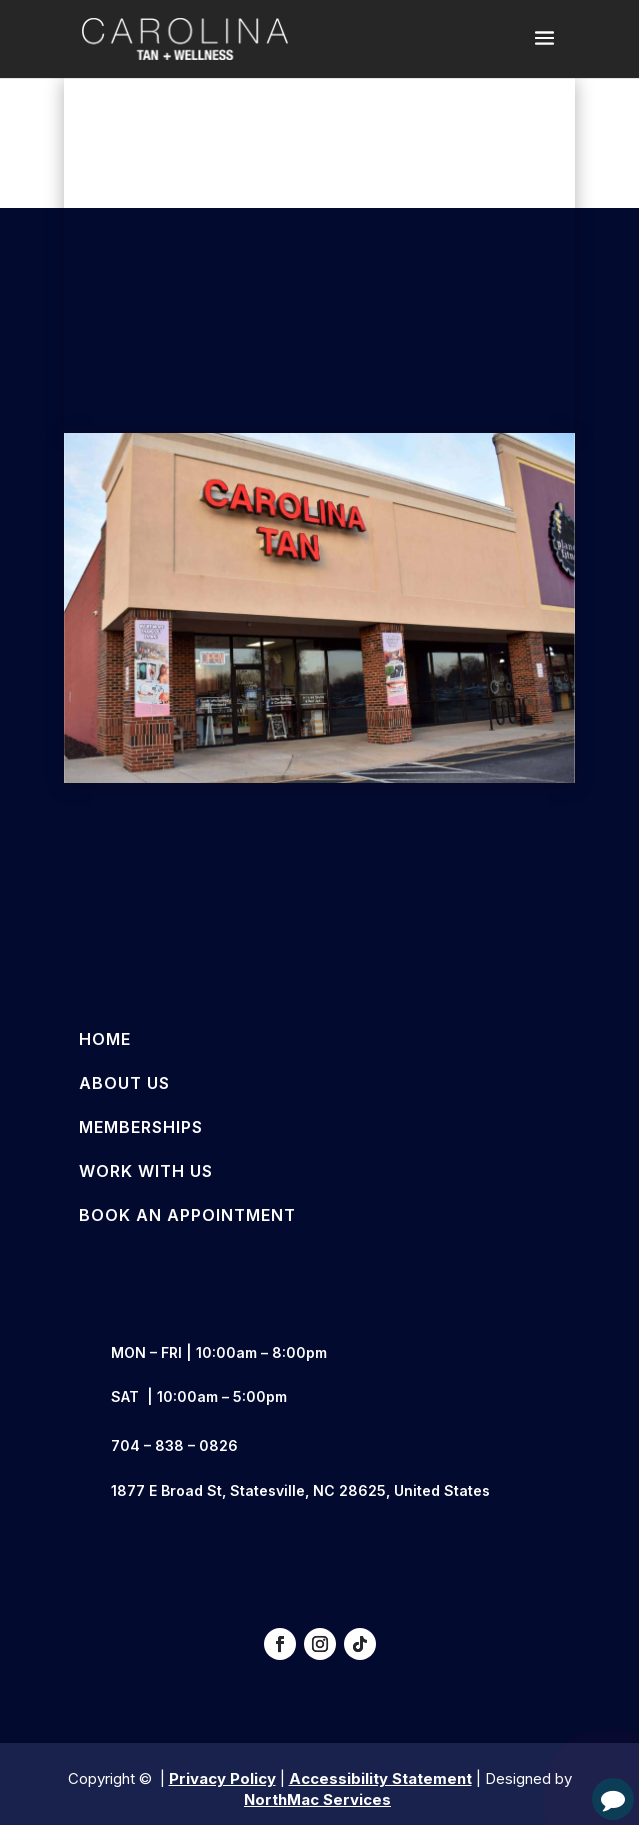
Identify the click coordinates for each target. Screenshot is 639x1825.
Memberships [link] (141, 1127)
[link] (185, 38)
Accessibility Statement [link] (380, 1778)
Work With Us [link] (146, 1171)
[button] (544, 51)
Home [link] (105, 1039)
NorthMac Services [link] (317, 1799)
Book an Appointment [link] (187, 1215)
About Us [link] (124, 1083)
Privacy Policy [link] (222, 1778)
